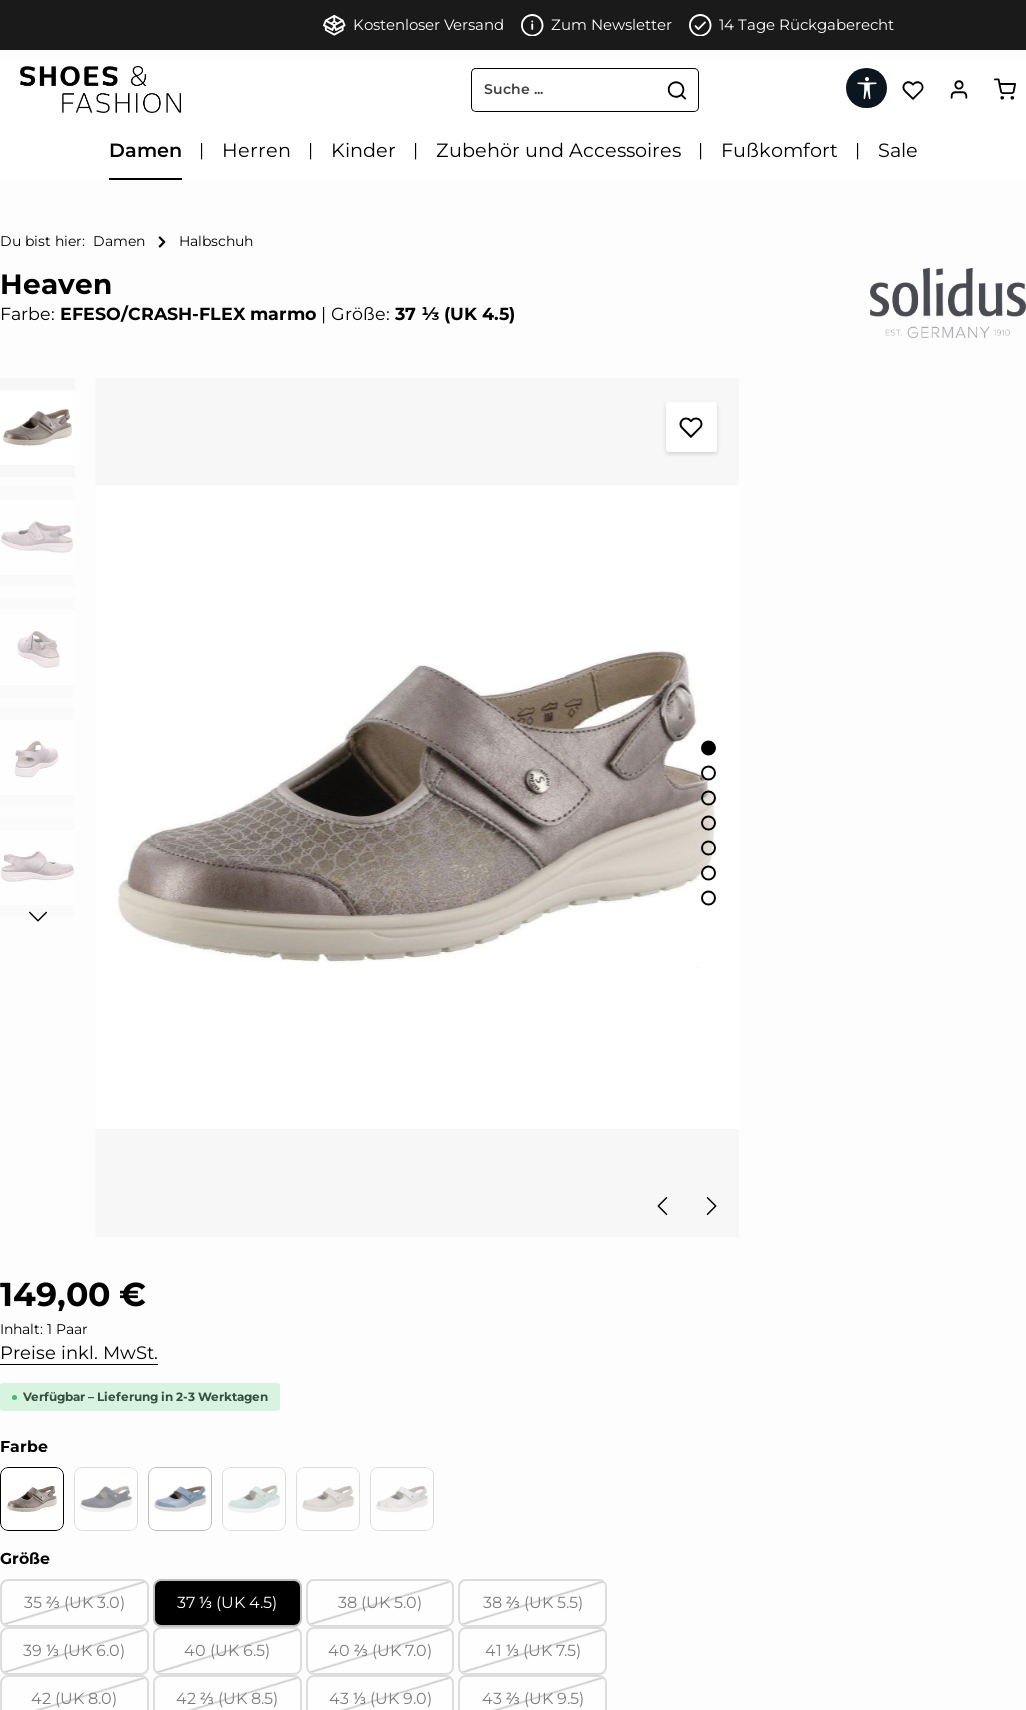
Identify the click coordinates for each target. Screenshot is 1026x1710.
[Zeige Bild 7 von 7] (548, 792)
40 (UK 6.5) (768, 838)
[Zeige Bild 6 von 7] (548, 767)
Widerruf (33, 1526)
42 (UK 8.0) (670, 886)
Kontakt (29, 1560)
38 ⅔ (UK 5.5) (962, 790)
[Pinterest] (308, 1459)
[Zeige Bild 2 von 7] (548, 667)
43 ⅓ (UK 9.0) (864, 886)
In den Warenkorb (801, 1007)
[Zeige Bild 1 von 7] (548, 642)
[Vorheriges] (504, 994)
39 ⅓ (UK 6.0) (668, 838)
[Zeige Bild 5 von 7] (548, 742)
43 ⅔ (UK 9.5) (962, 886)
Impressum (42, 1458)
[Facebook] (274, 1459)
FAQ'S (21, 1661)
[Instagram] (340, 1459)
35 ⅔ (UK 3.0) (668, 790)
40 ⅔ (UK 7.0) (864, 838)
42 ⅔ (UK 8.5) (766, 886)
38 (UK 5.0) (866, 790)
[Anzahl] (722, 944)
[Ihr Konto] (957, 89)
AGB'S (22, 1492)
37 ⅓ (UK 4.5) (766, 783)
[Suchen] (604, 90)
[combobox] (491, 90)
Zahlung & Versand (70, 1627)
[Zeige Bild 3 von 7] (548, 692)
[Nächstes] (550, 994)
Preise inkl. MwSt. (701, 461)
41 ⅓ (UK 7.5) (962, 838)
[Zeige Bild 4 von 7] (548, 717)
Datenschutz (47, 1593)
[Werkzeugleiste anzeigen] (863, 88)
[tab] (363, 1219)
